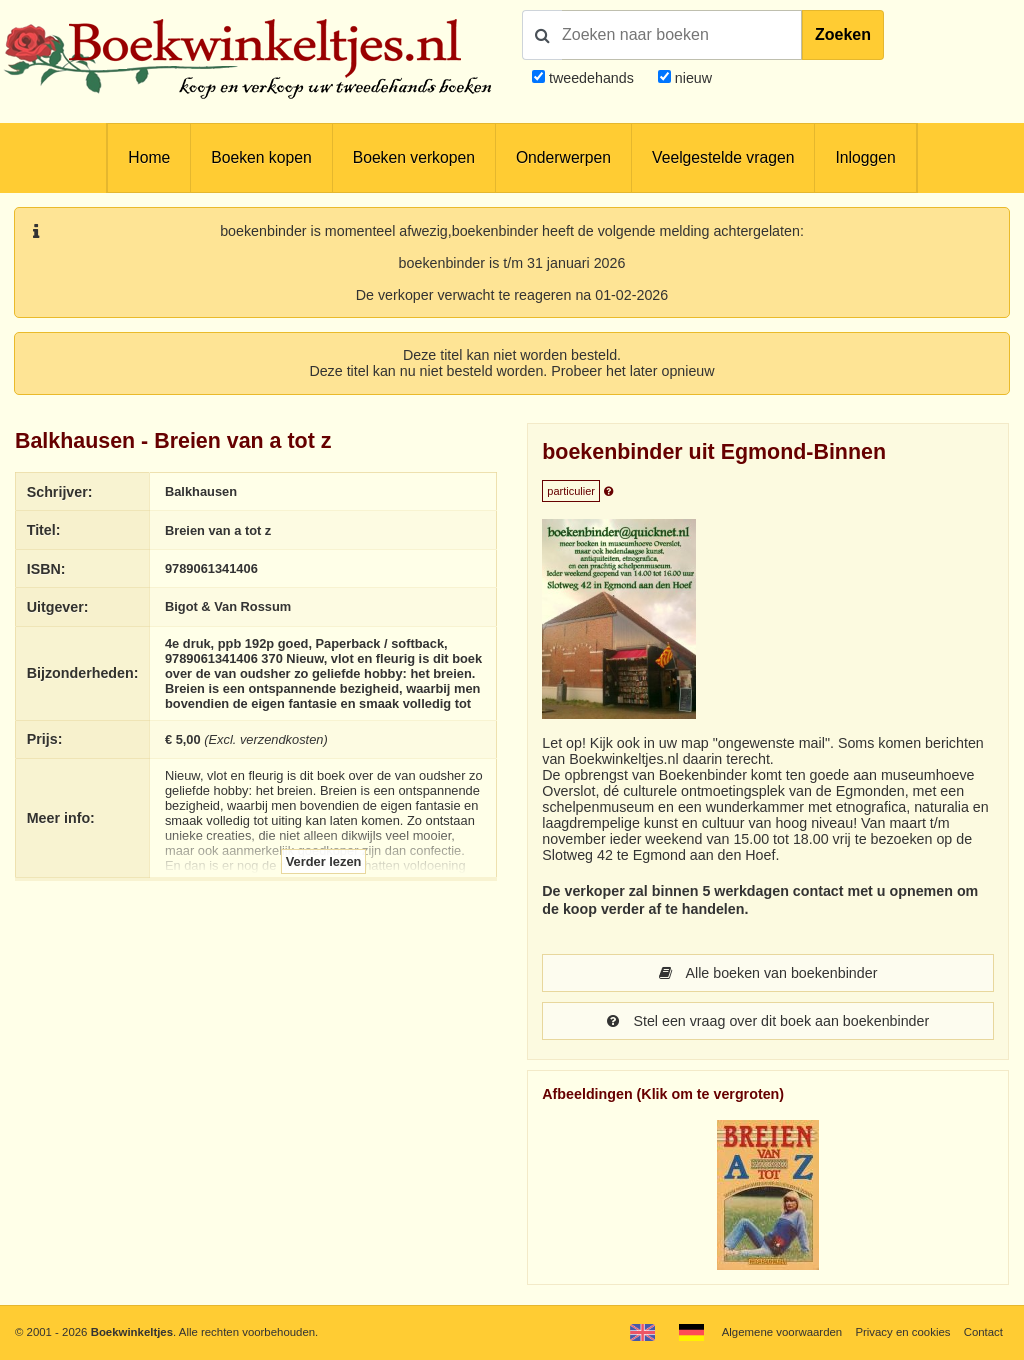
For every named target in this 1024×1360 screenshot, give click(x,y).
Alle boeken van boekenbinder (768, 973)
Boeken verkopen (414, 157)
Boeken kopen (261, 157)
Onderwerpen (563, 157)
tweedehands (591, 78)
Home (149, 157)
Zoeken (843, 34)
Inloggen (865, 157)
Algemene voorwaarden (782, 1332)
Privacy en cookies (902, 1332)
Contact (983, 1332)
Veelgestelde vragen (723, 157)
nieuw (691, 78)
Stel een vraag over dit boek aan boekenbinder (768, 1021)
